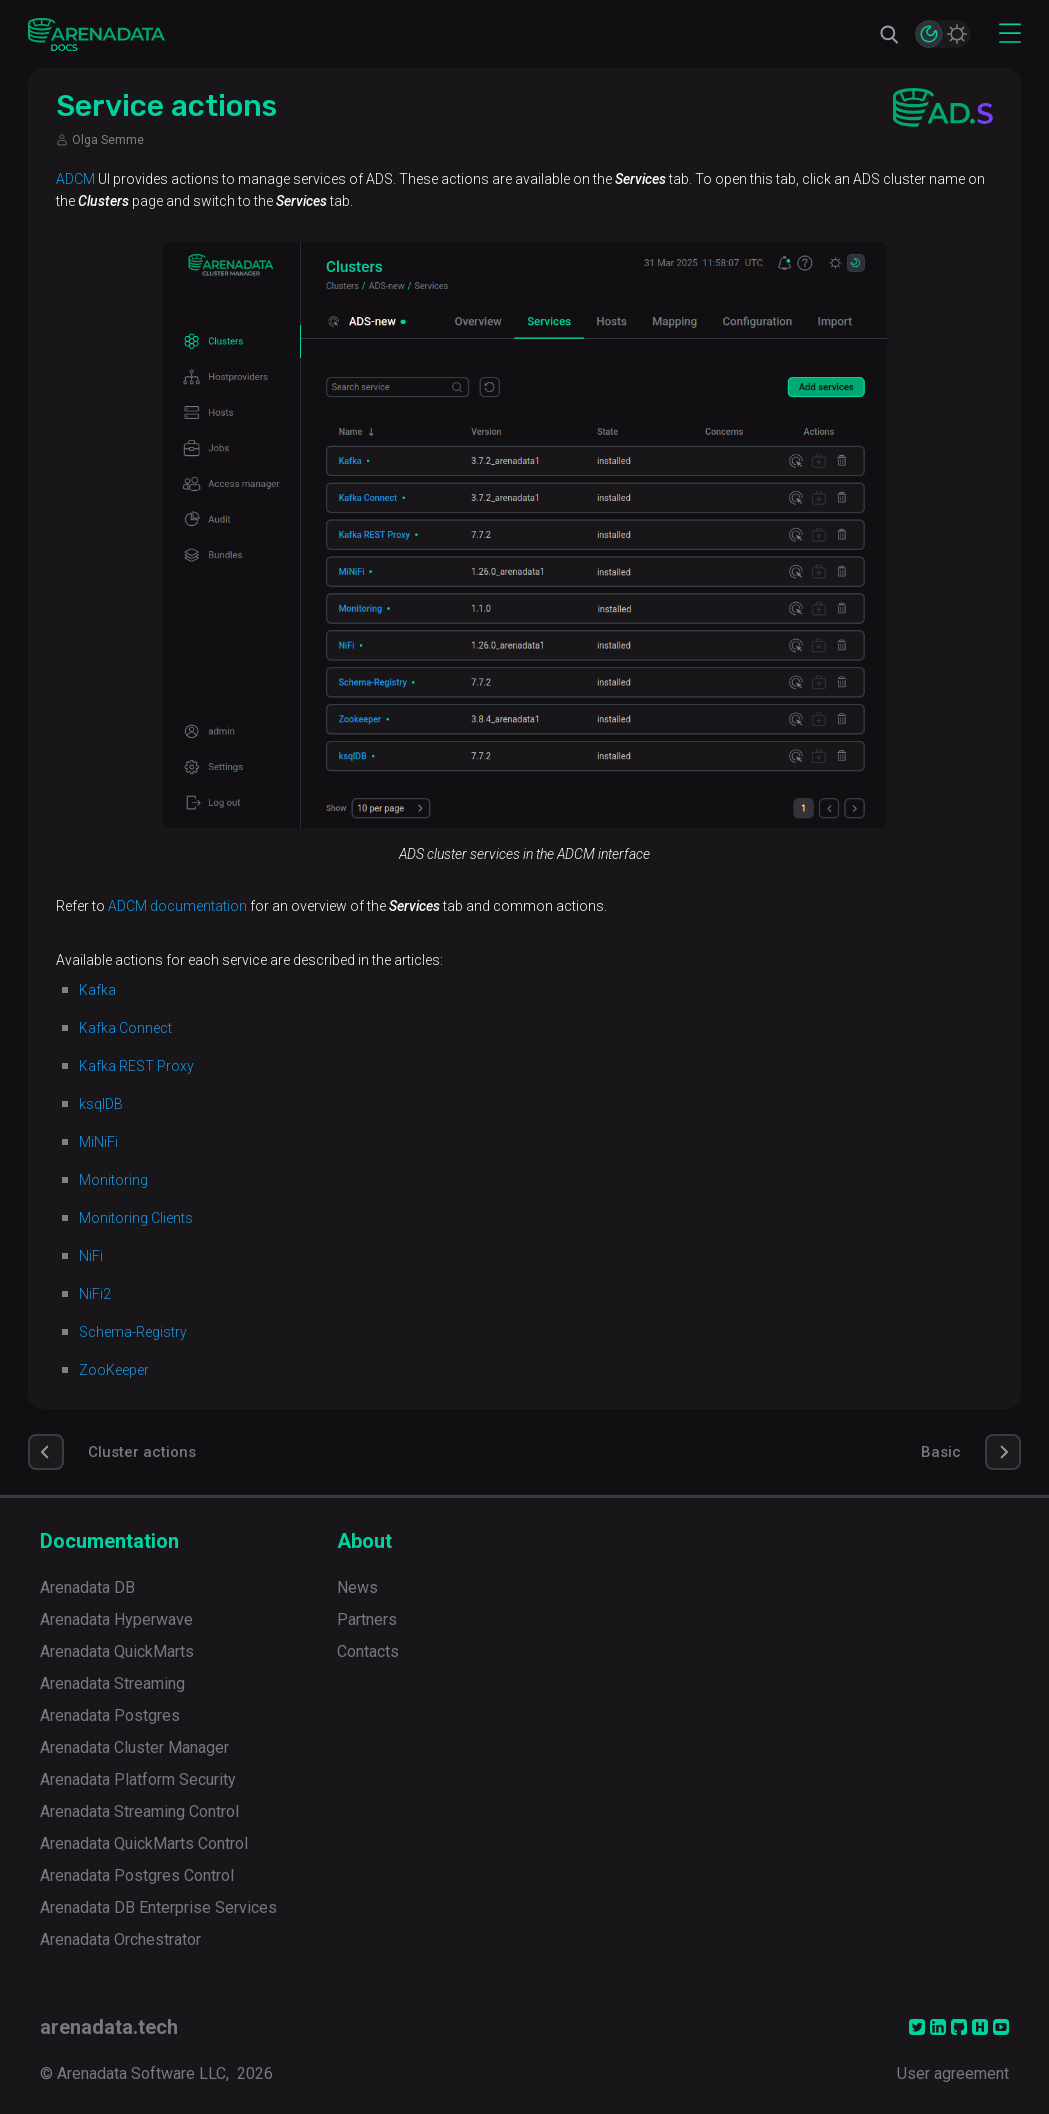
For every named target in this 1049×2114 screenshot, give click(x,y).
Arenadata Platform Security (138, 1779)
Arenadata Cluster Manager (134, 1747)
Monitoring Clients (136, 1218)
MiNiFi (98, 1142)
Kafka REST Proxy (136, 1066)
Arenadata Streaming (112, 1683)
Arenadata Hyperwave (116, 1619)
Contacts (368, 1651)
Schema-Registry (133, 1332)
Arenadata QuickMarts (117, 1651)
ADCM (75, 179)
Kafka (97, 990)
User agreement (953, 2073)
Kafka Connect (125, 1028)
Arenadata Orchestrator (120, 1939)
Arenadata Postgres (110, 1715)
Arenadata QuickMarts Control (144, 1843)
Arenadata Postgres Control (137, 1875)
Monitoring (113, 1180)
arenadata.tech (109, 2027)
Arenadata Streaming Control (139, 1811)
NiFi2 (95, 1294)
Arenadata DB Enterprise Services (158, 1907)
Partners (367, 1619)
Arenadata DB (87, 1587)
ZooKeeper (114, 1370)
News (357, 1587)
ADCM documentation (177, 906)
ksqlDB (101, 1104)
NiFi (91, 1256)
